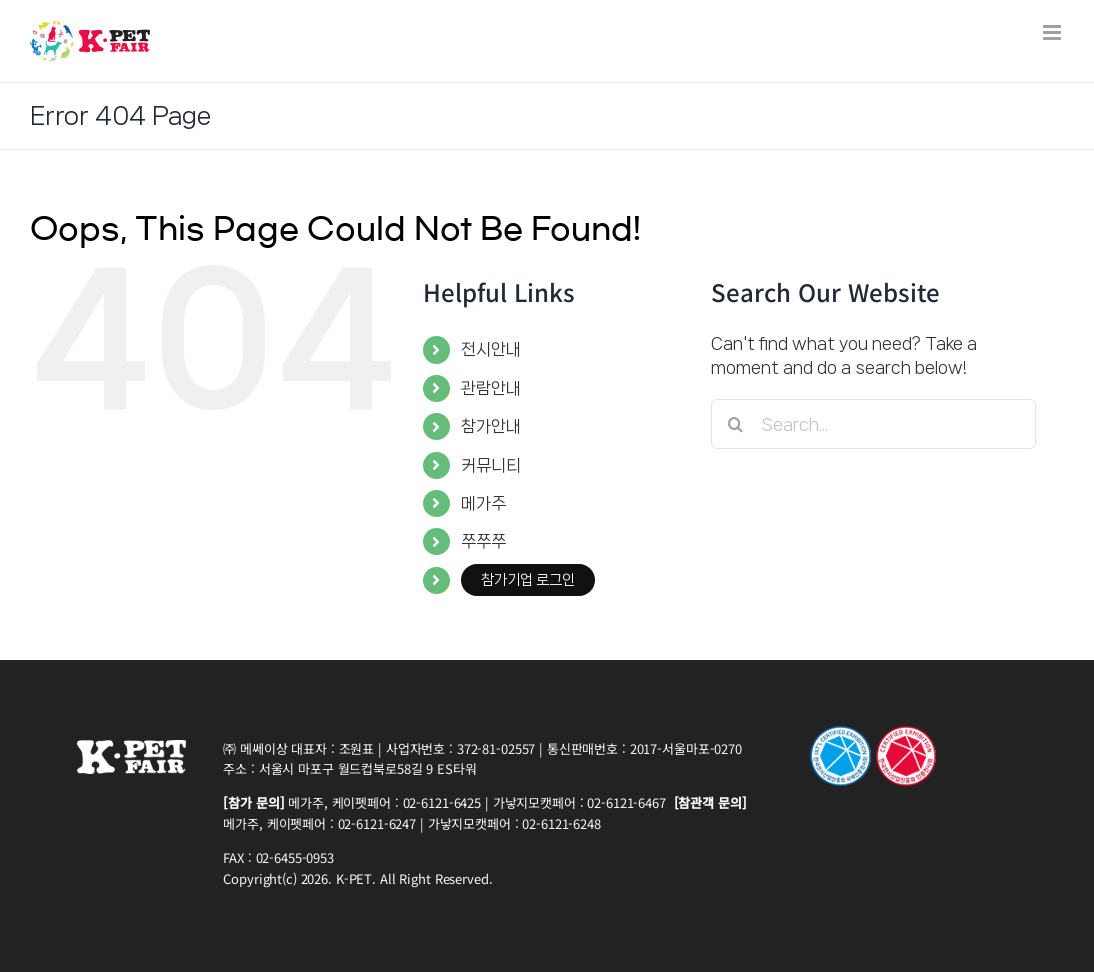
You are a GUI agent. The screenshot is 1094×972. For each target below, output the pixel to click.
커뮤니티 (491, 465)
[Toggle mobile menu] (1053, 32)
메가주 (483, 503)
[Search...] (873, 424)
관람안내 (491, 388)
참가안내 (491, 426)
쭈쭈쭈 (483, 541)
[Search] (736, 424)
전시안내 (491, 349)
